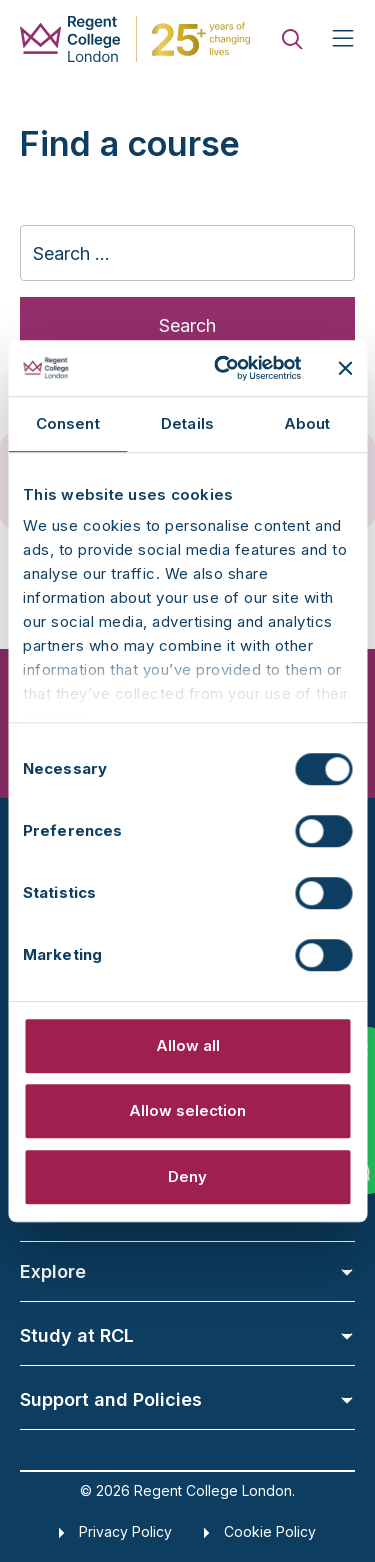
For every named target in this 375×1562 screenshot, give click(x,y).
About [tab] (307, 423)
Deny (187, 1176)
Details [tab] (187, 423)
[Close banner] (345, 368)
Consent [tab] (68, 423)
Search (187, 325)
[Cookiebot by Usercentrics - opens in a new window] (223, 368)
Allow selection (187, 1110)
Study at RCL (187, 1335)
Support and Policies (187, 1399)
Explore (187, 1271)
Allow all (188, 1045)
